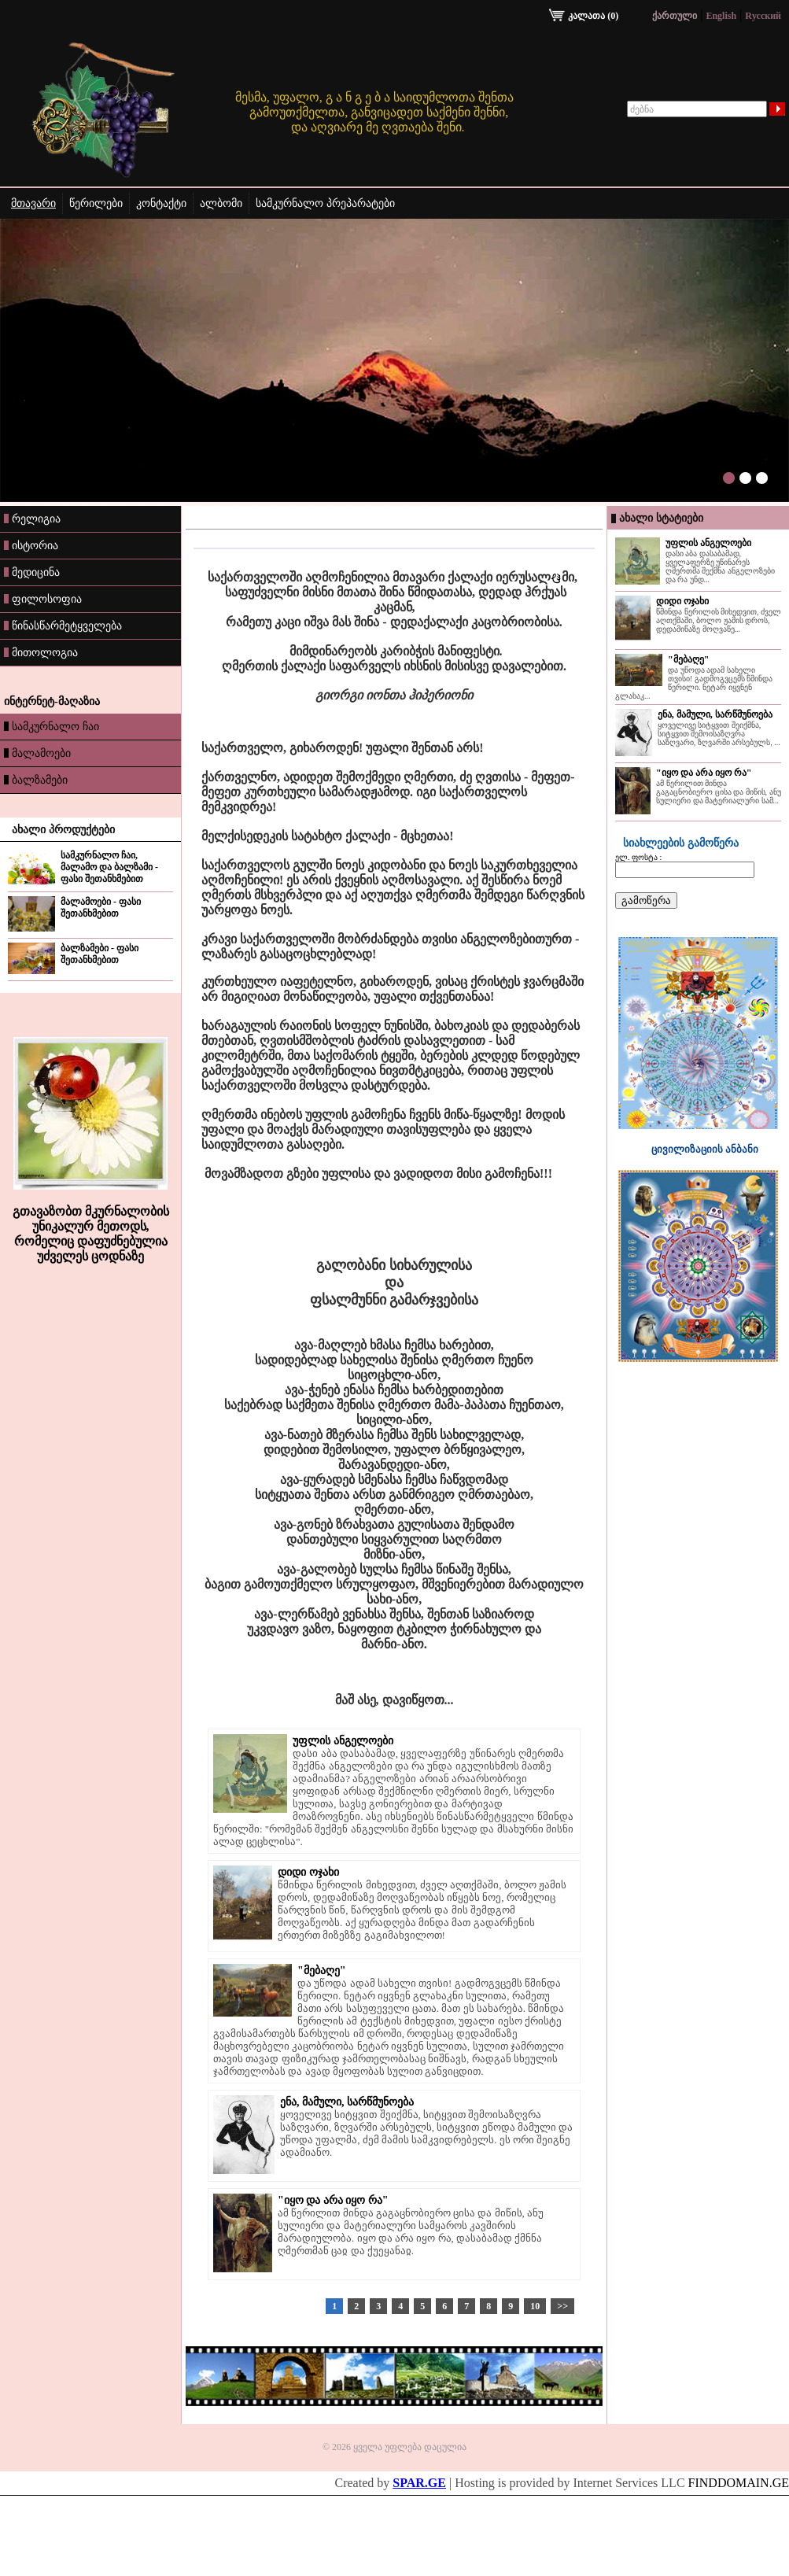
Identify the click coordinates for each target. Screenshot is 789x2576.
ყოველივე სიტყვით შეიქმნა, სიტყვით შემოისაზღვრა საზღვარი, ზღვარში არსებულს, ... (719, 734)
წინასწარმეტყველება (63, 625)
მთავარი (33, 203)
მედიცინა (32, 572)
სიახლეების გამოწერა (681, 843)
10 (535, 2306)
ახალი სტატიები (661, 518)
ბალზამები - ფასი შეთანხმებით (99, 954)
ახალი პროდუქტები (63, 830)
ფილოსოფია (43, 598)
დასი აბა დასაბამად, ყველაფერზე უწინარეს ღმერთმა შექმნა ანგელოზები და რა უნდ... (720, 566)
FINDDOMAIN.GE (738, 2482)
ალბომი (221, 203)
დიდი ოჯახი (308, 1872)
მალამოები (37, 753)
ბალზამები (36, 779)
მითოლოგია (41, 652)
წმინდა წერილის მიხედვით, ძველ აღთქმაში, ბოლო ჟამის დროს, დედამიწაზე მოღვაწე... (718, 620)
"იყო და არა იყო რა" (333, 2200)
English (721, 15)
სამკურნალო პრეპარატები (325, 203)
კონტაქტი (161, 203)
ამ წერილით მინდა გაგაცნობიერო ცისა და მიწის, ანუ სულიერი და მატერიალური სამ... (718, 792)
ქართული (674, 15)
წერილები (96, 203)
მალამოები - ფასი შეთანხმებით (101, 907)
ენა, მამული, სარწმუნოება (347, 2102)
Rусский (763, 15)
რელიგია (32, 518)
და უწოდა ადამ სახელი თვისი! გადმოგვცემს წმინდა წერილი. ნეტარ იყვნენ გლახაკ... (693, 683)
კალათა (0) (584, 15)
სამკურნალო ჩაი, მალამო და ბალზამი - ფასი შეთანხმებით (109, 867)
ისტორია (31, 545)
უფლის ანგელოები (343, 1741)
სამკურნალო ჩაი (51, 726)
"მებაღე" (321, 1970)
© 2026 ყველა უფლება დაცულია (394, 2446)
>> (562, 2306)
